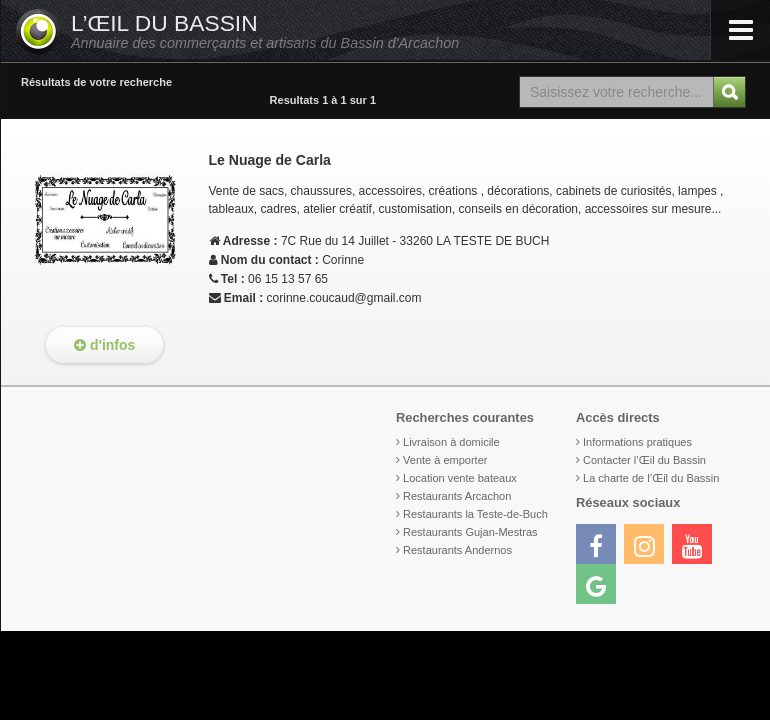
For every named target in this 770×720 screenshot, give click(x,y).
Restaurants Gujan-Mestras (470, 532)
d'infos (104, 345)
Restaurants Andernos (457, 550)
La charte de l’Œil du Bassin (651, 478)
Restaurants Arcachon (457, 496)
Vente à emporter (445, 460)
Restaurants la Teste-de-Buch (475, 514)
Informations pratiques (637, 442)
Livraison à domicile (451, 442)
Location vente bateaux (460, 478)
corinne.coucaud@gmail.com (344, 298)
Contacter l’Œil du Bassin (644, 460)
